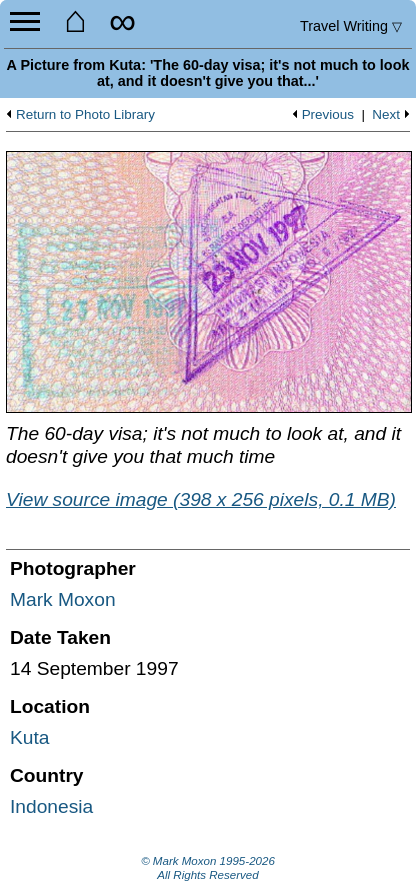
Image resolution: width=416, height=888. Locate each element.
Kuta (29, 737)
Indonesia (51, 806)
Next (386, 115)
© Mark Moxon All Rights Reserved (208, 868)
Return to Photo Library (85, 115)
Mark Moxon (63, 599)
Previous (328, 115)
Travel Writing (351, 26)
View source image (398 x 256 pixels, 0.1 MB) (201, 499)
